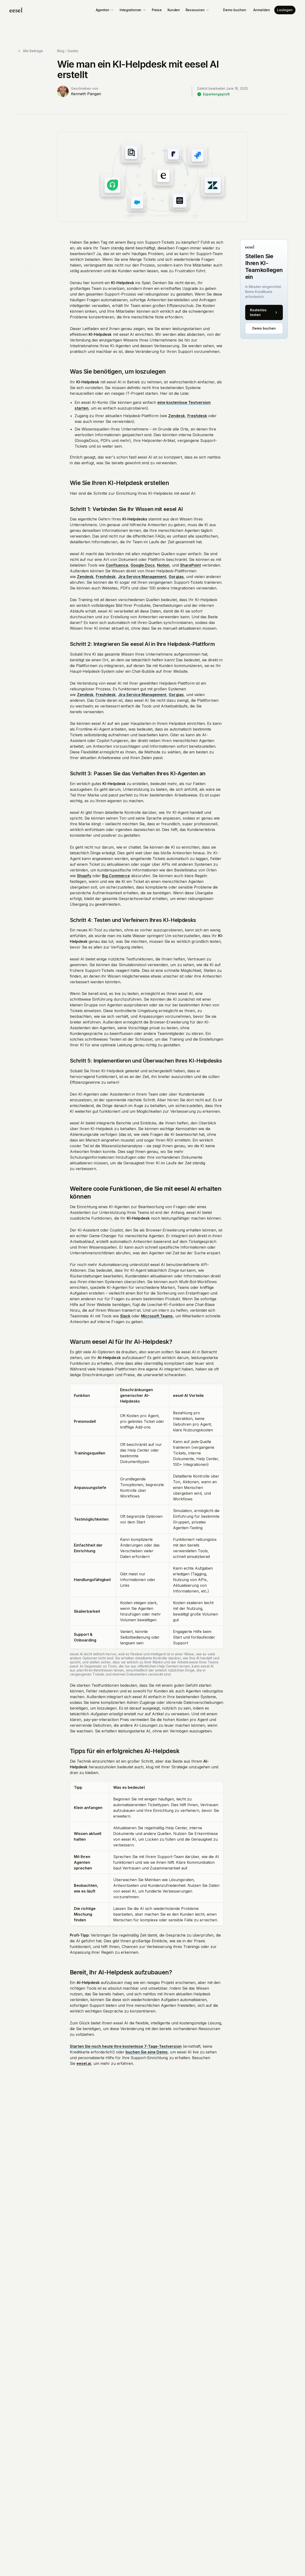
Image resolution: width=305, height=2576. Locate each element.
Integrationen (133, 10)
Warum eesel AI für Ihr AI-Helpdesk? (33, 308)
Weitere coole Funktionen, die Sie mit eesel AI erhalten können (34, 288)
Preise (157, 10)
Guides (72, 51)
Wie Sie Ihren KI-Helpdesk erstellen (34, 268)
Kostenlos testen (264, 312)
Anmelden (261, 10)
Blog (60, 51)
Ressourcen (197, 10)
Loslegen (285, 10)
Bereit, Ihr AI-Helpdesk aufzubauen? (31, 343)
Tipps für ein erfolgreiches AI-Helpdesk (34, 325)
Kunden (174, 10)
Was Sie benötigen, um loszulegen (32, 250)
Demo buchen (234, 10)
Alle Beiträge (30, 51)
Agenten (105, 10)
